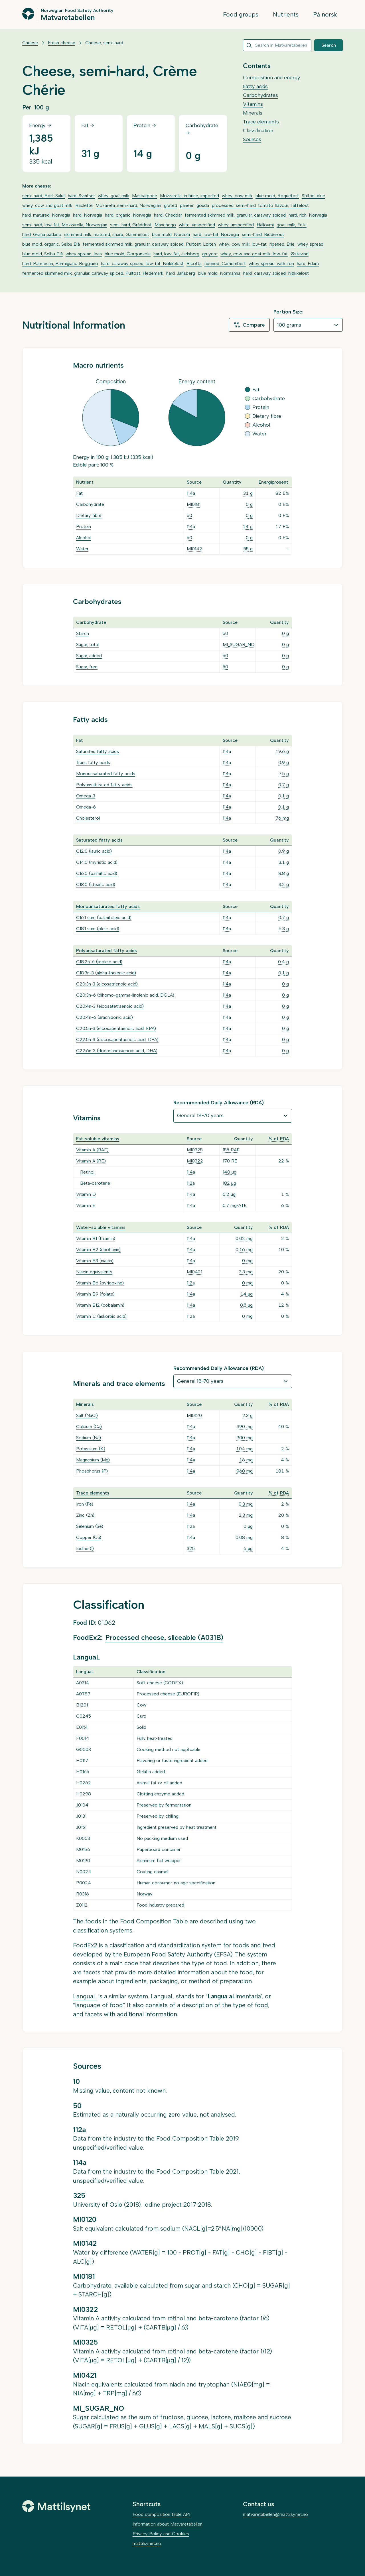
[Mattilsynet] (56, 2506)
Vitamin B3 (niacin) (94, 1260)
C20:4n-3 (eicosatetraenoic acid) (110, 1006)
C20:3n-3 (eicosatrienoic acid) (107, 984)
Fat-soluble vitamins (97, 1138)
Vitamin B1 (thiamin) (95, 1238)
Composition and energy (271, 77)
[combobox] (277, 45)
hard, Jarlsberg (180, 273)
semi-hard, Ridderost (263, 234)
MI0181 (193, 504)
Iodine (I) (85, 1548)
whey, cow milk (237, 195)
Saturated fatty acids (97, 751)
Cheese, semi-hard (104, 42)
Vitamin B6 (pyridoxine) (100, 1283)
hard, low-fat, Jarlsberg (176, 253)
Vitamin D (86, 1194)
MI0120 (194, 1415)
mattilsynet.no (147, 2543)
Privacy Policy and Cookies (161, 2533)
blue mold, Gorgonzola (128, 253)
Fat (79, 493)
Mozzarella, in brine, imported (189, 195)
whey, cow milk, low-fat (243, 244)
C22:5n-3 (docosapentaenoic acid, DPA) (117, 1039)
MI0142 (194, 548)
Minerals (252, 113)
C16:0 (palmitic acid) (96, 873)
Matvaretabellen (68, 17)
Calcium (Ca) (89, 1426)
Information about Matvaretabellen (167, 2524)
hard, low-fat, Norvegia (216, 234)
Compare (249, 324)
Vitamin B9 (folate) (95, 1294)
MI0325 (195, 1149)
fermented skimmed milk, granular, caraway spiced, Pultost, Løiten (149, 244)
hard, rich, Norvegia (308, 215)
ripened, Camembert (225, 263)
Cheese (30, 42)
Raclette (84, 205)
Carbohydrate (90, 504)
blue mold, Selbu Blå (42, 253)
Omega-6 (86, 807)
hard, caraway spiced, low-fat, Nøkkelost (142, 263)
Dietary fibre (89, 515)
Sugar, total (87, 644)
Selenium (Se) (89, 1526)
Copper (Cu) (88, 1537)
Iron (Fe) (84, 1504)
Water (82, 548)
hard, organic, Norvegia (128, 215)
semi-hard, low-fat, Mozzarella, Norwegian (64, 224)
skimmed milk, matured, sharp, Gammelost (106, 234)
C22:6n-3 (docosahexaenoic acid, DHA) (116, 1050)
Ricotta (194, 263)
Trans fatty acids (93, 762)
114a (191, 493)
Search (328, 45)
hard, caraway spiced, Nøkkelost (276, 273)
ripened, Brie (282, 244)
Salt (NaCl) (87, 1415)
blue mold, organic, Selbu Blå (51, 244)
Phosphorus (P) (92, 1471)
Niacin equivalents (94, 1271)
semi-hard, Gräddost (131, 224)
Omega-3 (85, 796)
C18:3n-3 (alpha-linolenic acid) (106, 973)
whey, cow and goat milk (47, 205)
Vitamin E (85, 1205)
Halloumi (265, 224)
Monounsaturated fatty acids (105, 773)
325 (191, 1548)
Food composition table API (161, 2514)
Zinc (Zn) (85, 1515)
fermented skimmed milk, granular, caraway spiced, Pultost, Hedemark (92, 273)
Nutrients (286, 14)
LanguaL (85, 1996)
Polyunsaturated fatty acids (104, 784)
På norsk (325, 14)
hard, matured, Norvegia (46, 215)
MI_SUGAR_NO (239, 644)
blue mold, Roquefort (277, 195)
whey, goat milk (113, 195)
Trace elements (261, 122)
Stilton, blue (313, 195)
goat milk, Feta (292, 224)
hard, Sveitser (81, 195)
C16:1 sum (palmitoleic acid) (103, 917)
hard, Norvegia (87, 215)
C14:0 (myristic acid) (96, 862)
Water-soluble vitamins (100, 1227)
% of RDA (279, 1138)
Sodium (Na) (88, 1437)
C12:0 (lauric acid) (94, 851)
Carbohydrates (260, 95)
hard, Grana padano (41, 234)
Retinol (87, 1172)
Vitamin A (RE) (91, 1161)
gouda (202, 205)
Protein (83, 526)
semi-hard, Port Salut (43, 195)
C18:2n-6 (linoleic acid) (99, 961)
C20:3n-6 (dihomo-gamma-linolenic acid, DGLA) (125, 995)
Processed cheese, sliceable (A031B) (164, 1637)
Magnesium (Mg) (93, 1460)
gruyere (210, 253)
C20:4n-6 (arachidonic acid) (104, 1017)
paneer (187, 205)
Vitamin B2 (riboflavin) (98, 1249)
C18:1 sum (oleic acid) (97, 928)
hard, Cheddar (168, 215)
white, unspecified (197, 224)
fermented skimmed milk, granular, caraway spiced (235, 215)
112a (191, 1183)
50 (189, 515)
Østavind (300, 253)
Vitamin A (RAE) (92, 1149)
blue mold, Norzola (171, 234)
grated (170, 205)
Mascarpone (144, 195)
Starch (82, 633)
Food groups (240, 14)
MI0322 (195, 1161)
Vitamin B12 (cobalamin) (100, 1305)
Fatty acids (255, 86)
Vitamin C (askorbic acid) (101, 1316)
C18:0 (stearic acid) (95, 884)
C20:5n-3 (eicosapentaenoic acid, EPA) (116, 1028)
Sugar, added (89, 655)
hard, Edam (308, 263)
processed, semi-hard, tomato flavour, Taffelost (260, 205)
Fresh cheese (61, 42)
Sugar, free (87, 666)
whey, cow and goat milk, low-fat (254, 253)
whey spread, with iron (271, 263)
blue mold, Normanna (219, 273)
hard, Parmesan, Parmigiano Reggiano (60, 263)
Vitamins (253, 104)
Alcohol (83, 537)
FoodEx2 (85, 1945)
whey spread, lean (84, 253)
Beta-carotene (95, 1183)
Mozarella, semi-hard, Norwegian (128, 205)
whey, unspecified (236, 224)
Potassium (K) (90, 1448)
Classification (258, 130)
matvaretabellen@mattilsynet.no (275, 2514)
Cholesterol (88, 818)
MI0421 (194, 1271)
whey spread (310, 244)
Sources (252, 139)
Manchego (165, 224)
